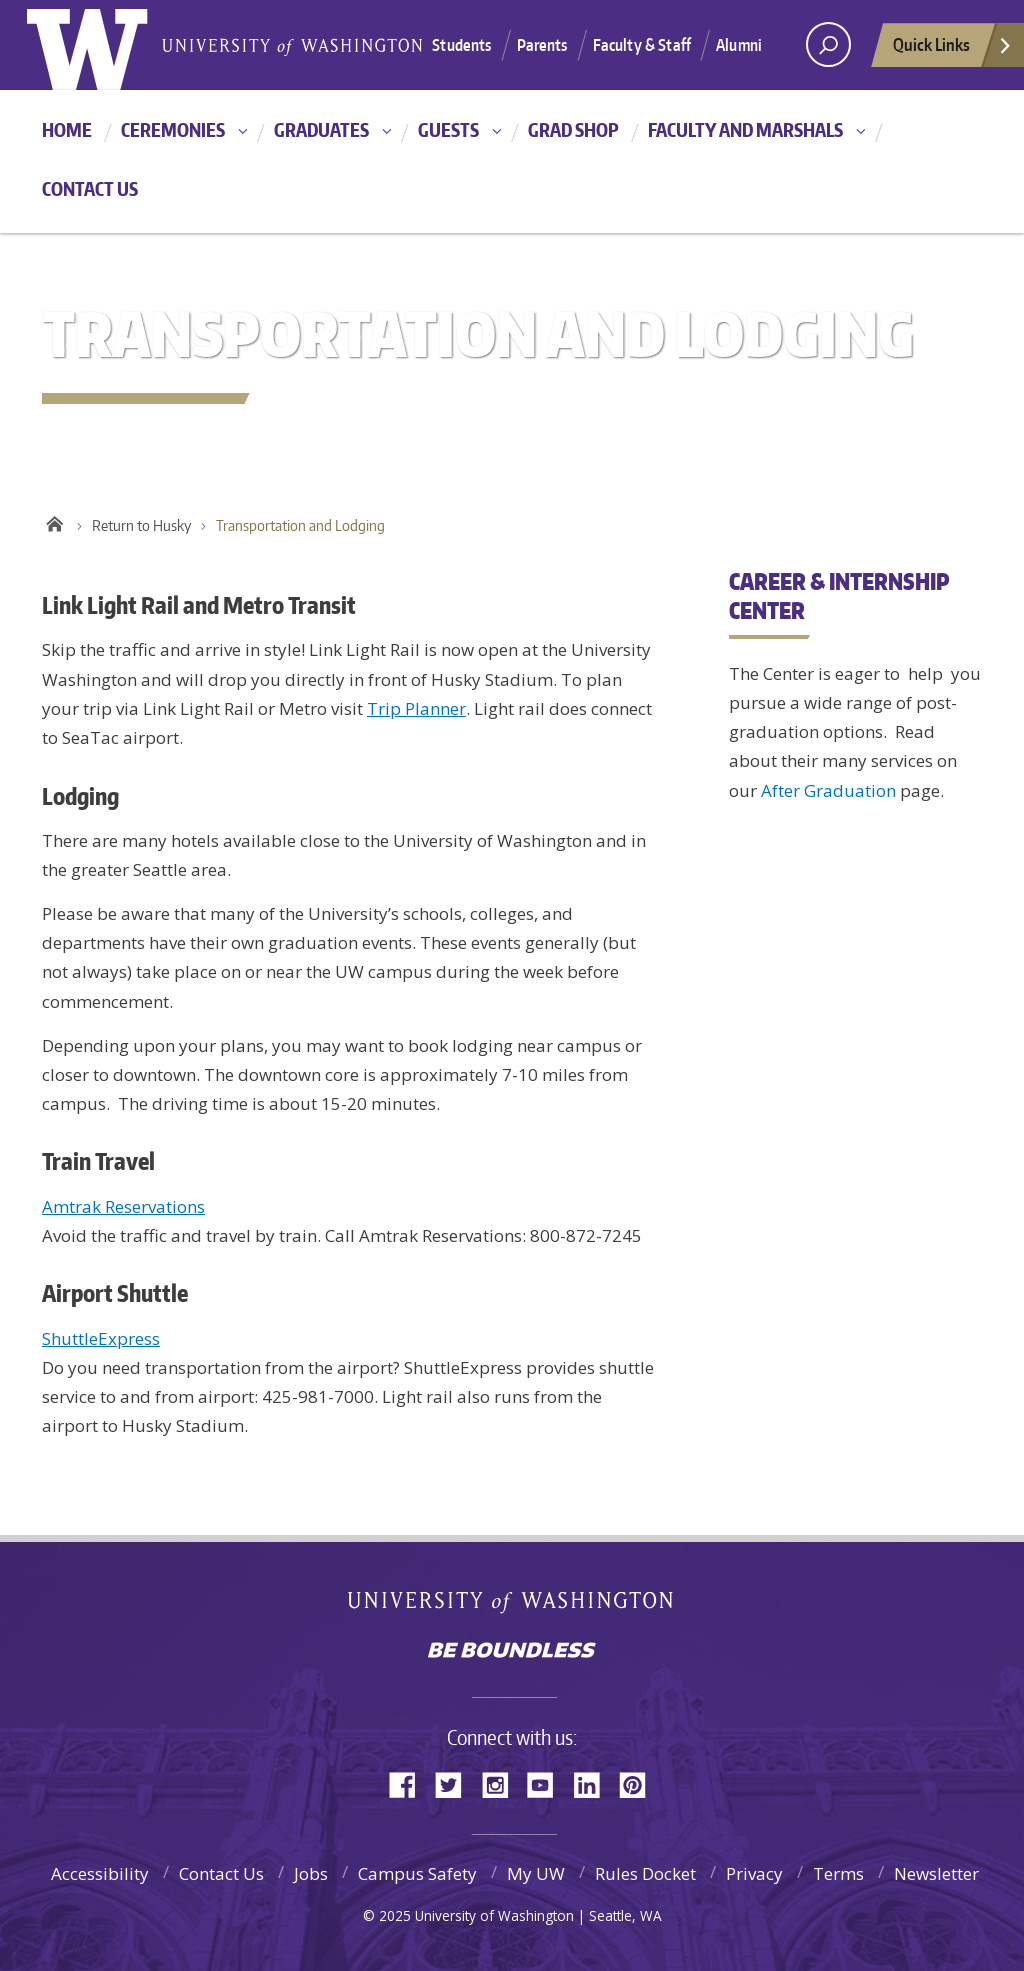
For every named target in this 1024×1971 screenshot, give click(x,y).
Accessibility (100, 1873)
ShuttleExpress (101, 1338)
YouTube (548, 1783)
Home (67, 129)
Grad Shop (573, 129)
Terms (838, 1873)
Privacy (754, 1873)
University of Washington (512, 1606)
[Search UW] (828, 44)
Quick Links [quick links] (953, 50)
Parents (542, 45)
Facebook (410, 1783)
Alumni (739, 45)
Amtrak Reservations (123, 1206)
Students (461, 45)
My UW (536, 1873)
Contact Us (90, 188)
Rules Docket (645, 1873)
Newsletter (936, 1873)
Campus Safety (417, 1873)
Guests (448, 129)
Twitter (456, 1783)
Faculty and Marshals (745, 129)
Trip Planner (416, 708)
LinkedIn (594, 1783)
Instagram (502, 1783)
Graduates (321, 129)
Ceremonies (173, 129)
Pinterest (640, 1783)
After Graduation (828, 790)
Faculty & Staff (642, 45)
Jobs (311, 1873)
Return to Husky (141, 525)
